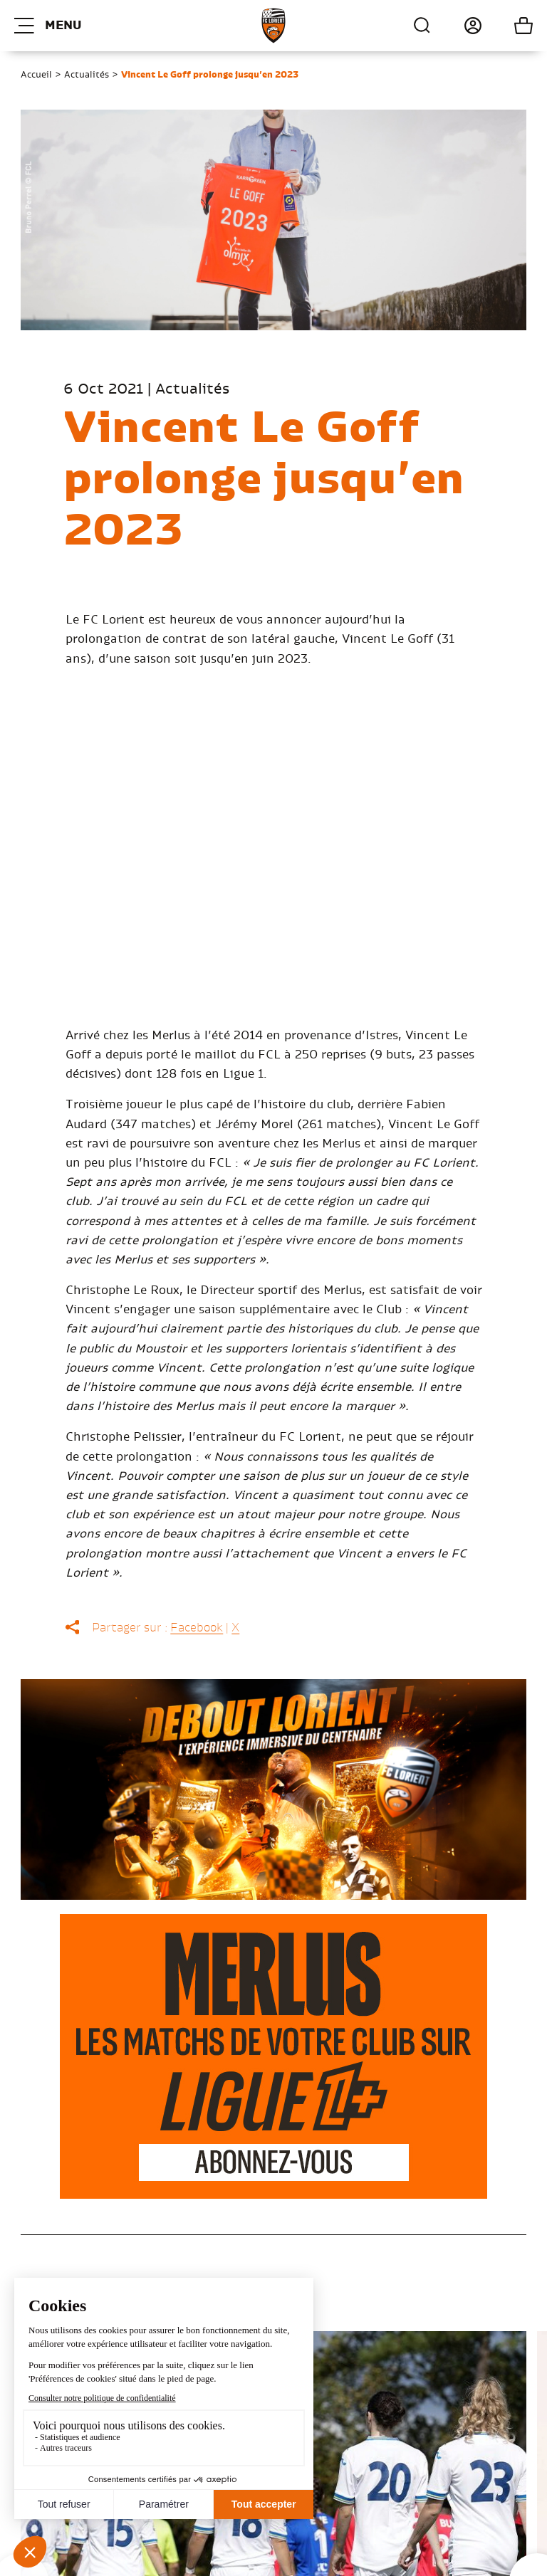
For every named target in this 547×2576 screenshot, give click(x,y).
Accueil (36, 74)
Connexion (457, 25)
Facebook (196, 1628)
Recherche (422, 25)
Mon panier (507, 25)
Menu (47, 25)
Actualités (86, 74)
